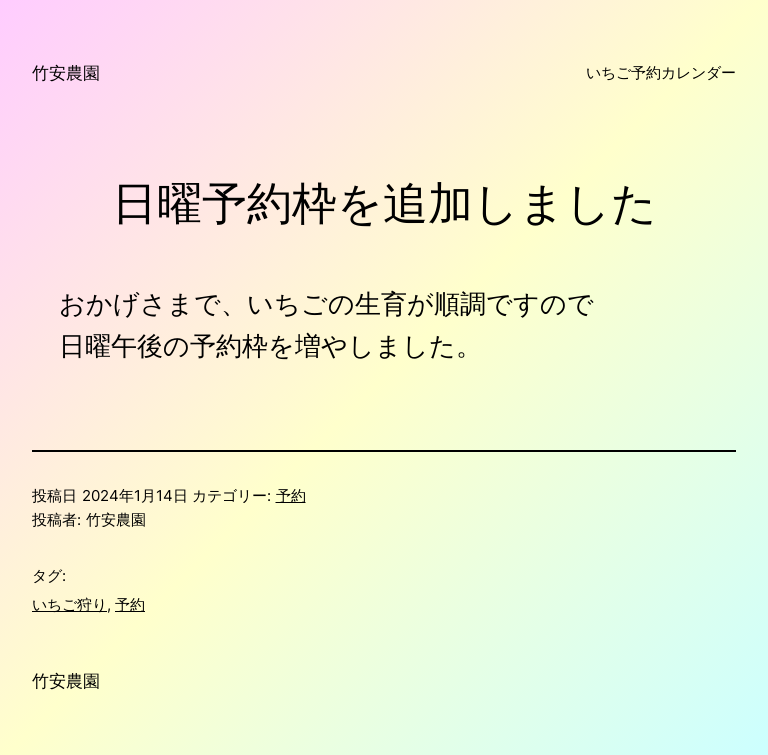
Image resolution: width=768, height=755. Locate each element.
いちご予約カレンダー (661, 72)
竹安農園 (66, 73)
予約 (291, 495)
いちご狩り (69, 604)
